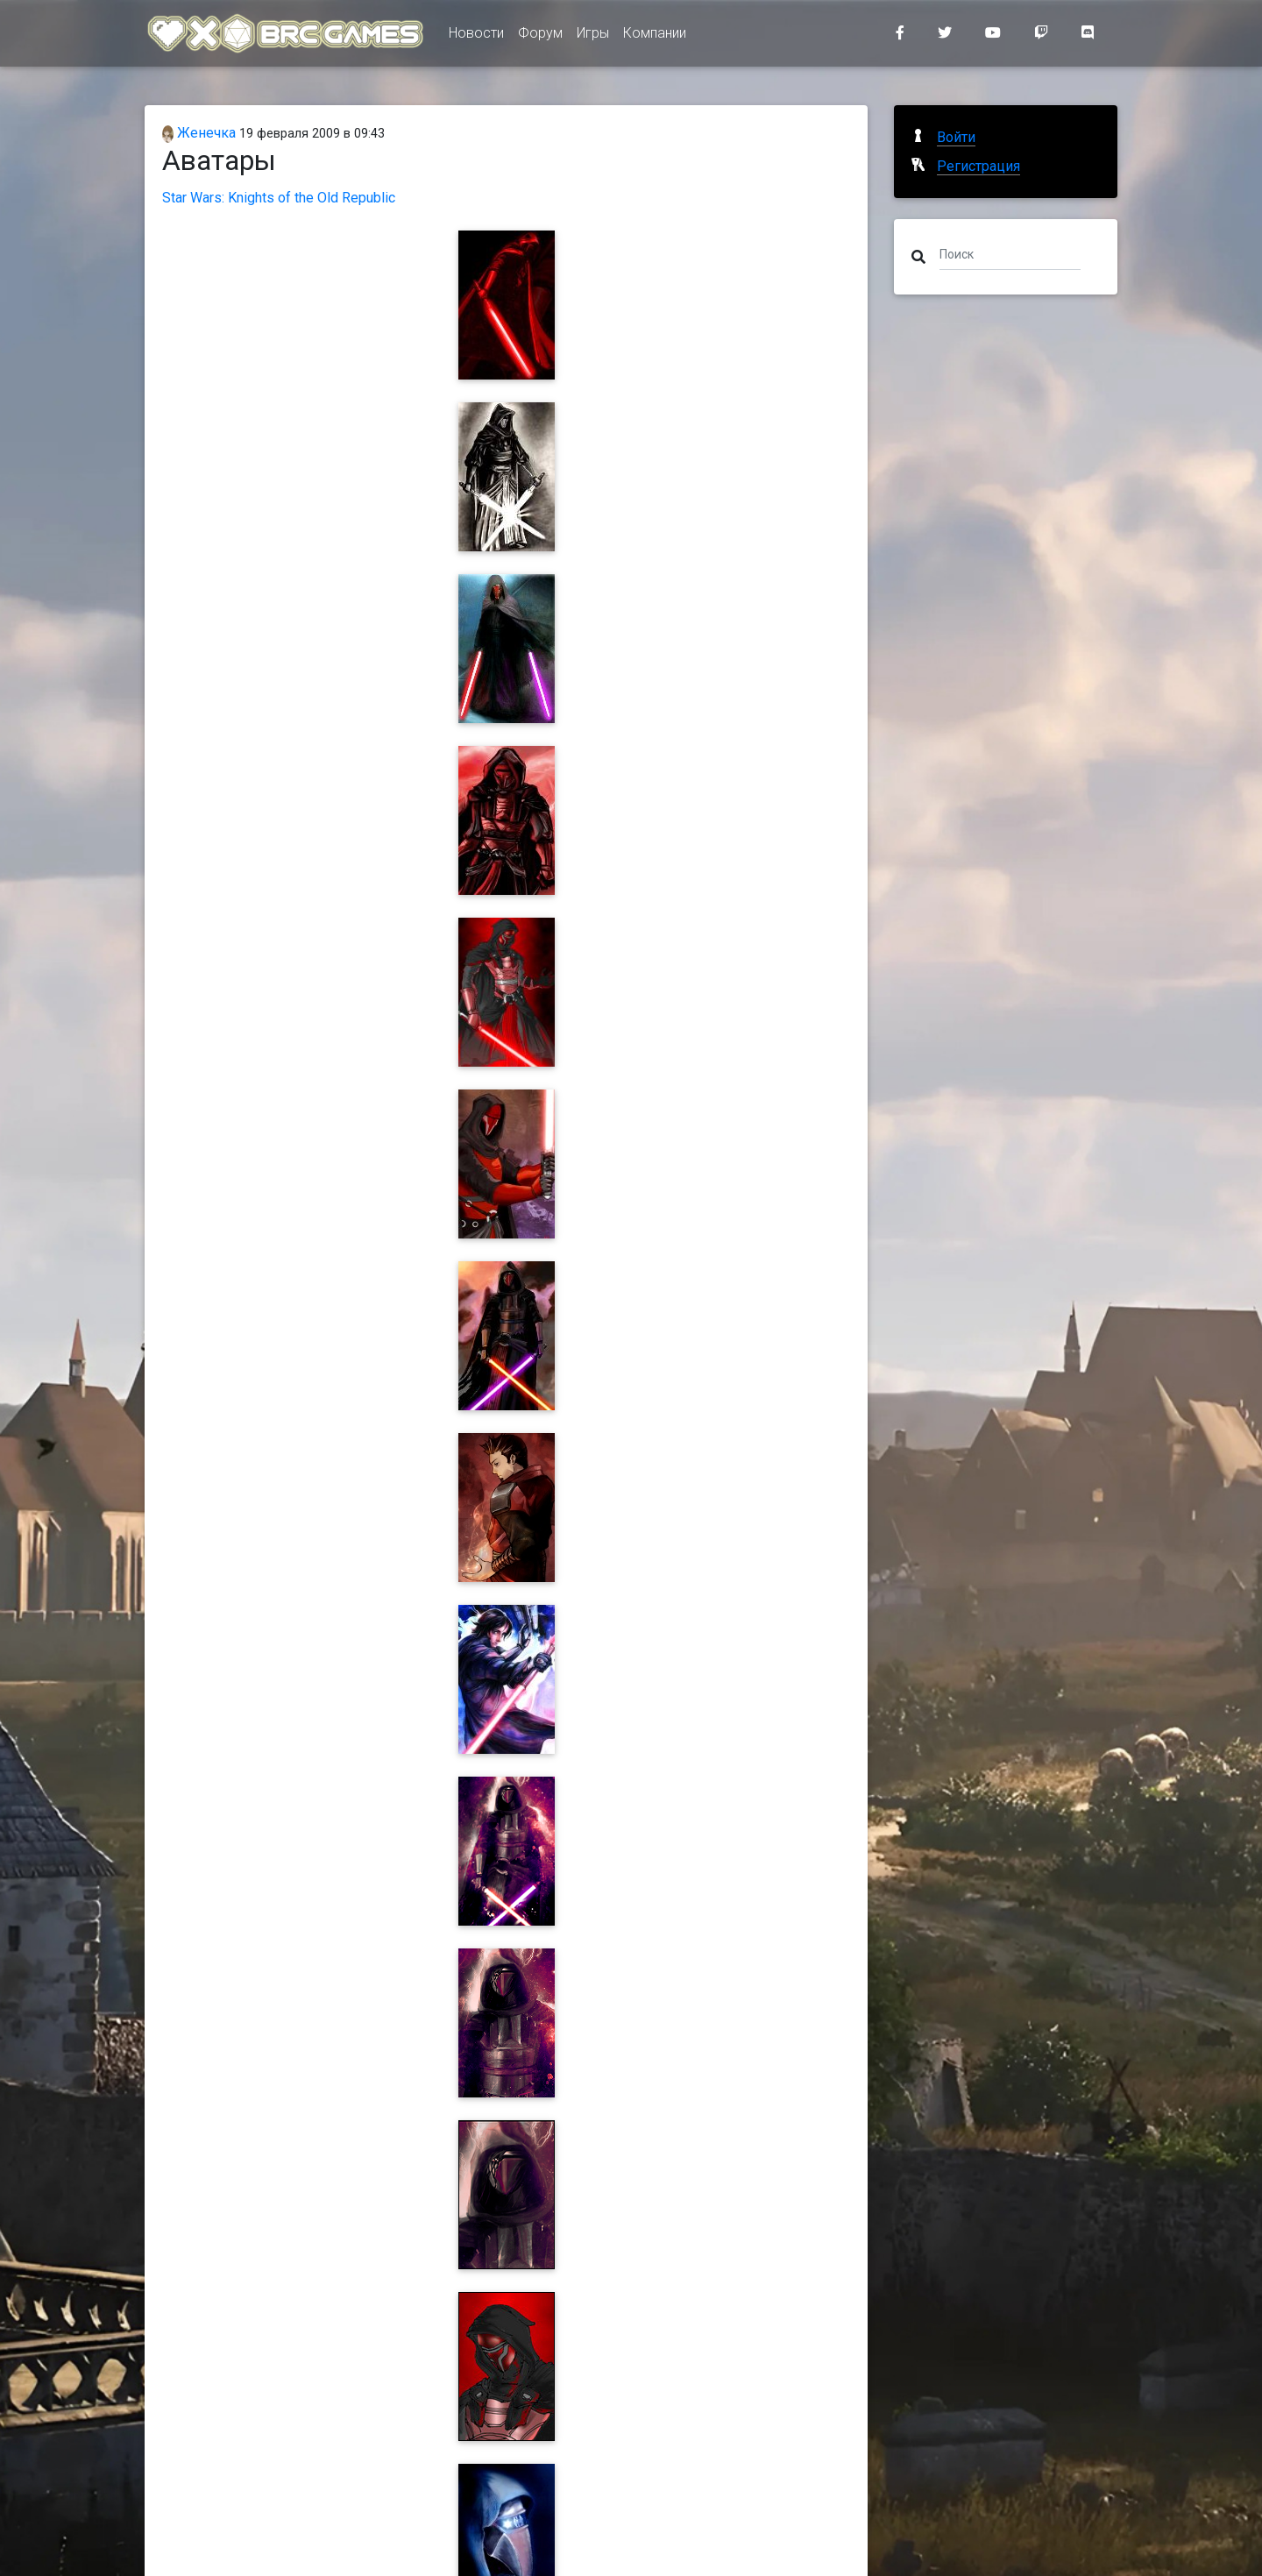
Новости (476, 36)
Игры (593, 36)
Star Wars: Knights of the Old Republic (278, 197)
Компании (654, 36)
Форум (540, 36)
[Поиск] (1010, 253)
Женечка (199, 132)
